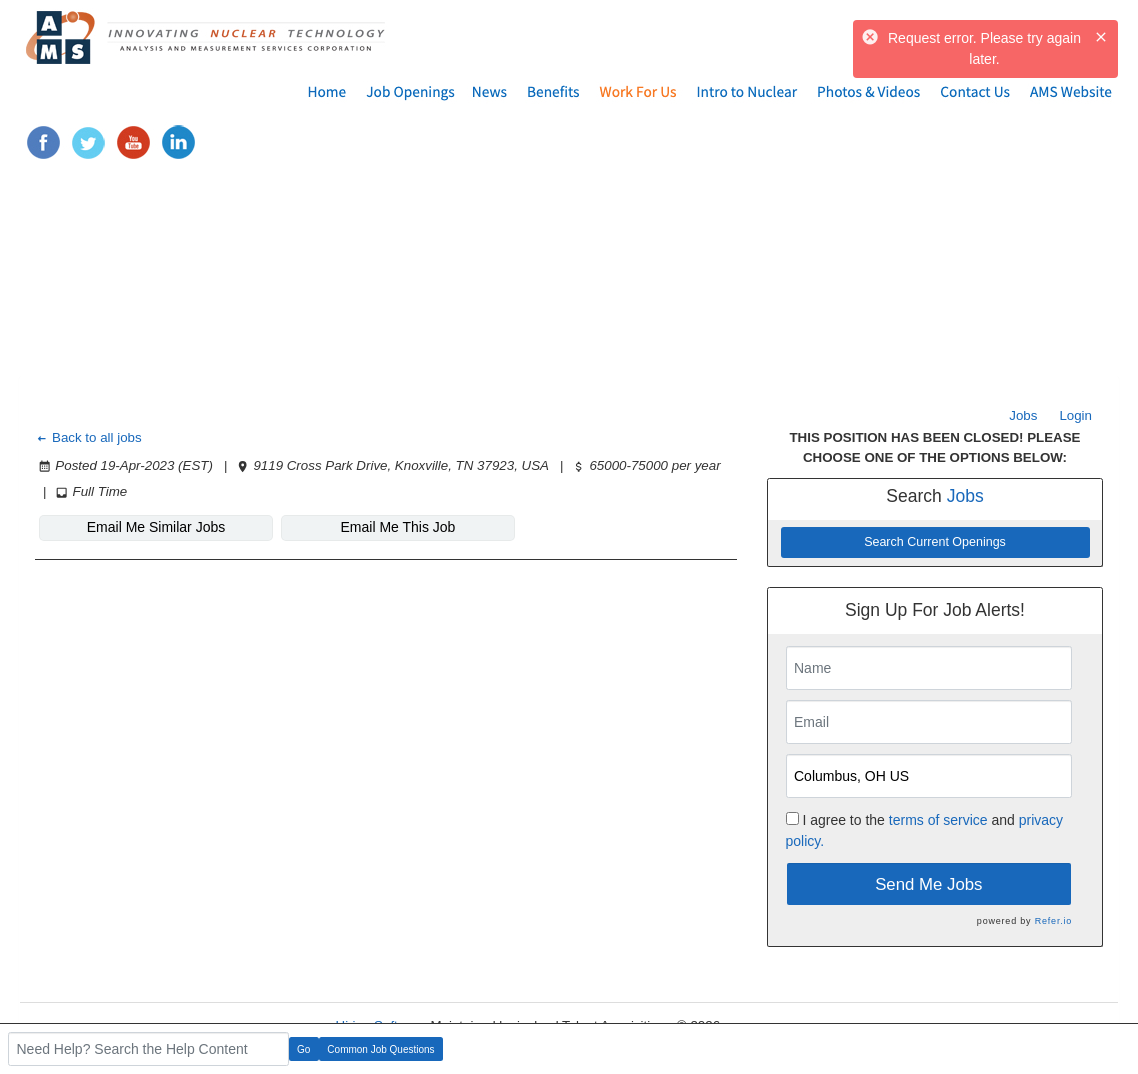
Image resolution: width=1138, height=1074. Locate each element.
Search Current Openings (935, 542)
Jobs (1023, 415)
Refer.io (1053, 921)
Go (303, 1049)
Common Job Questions (380, 1049)
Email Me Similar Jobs (156, 527)
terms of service (938, 820)
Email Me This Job (398, 527)
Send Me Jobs (928, 884)
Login (1075, 415)
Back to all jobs (88, 437)
